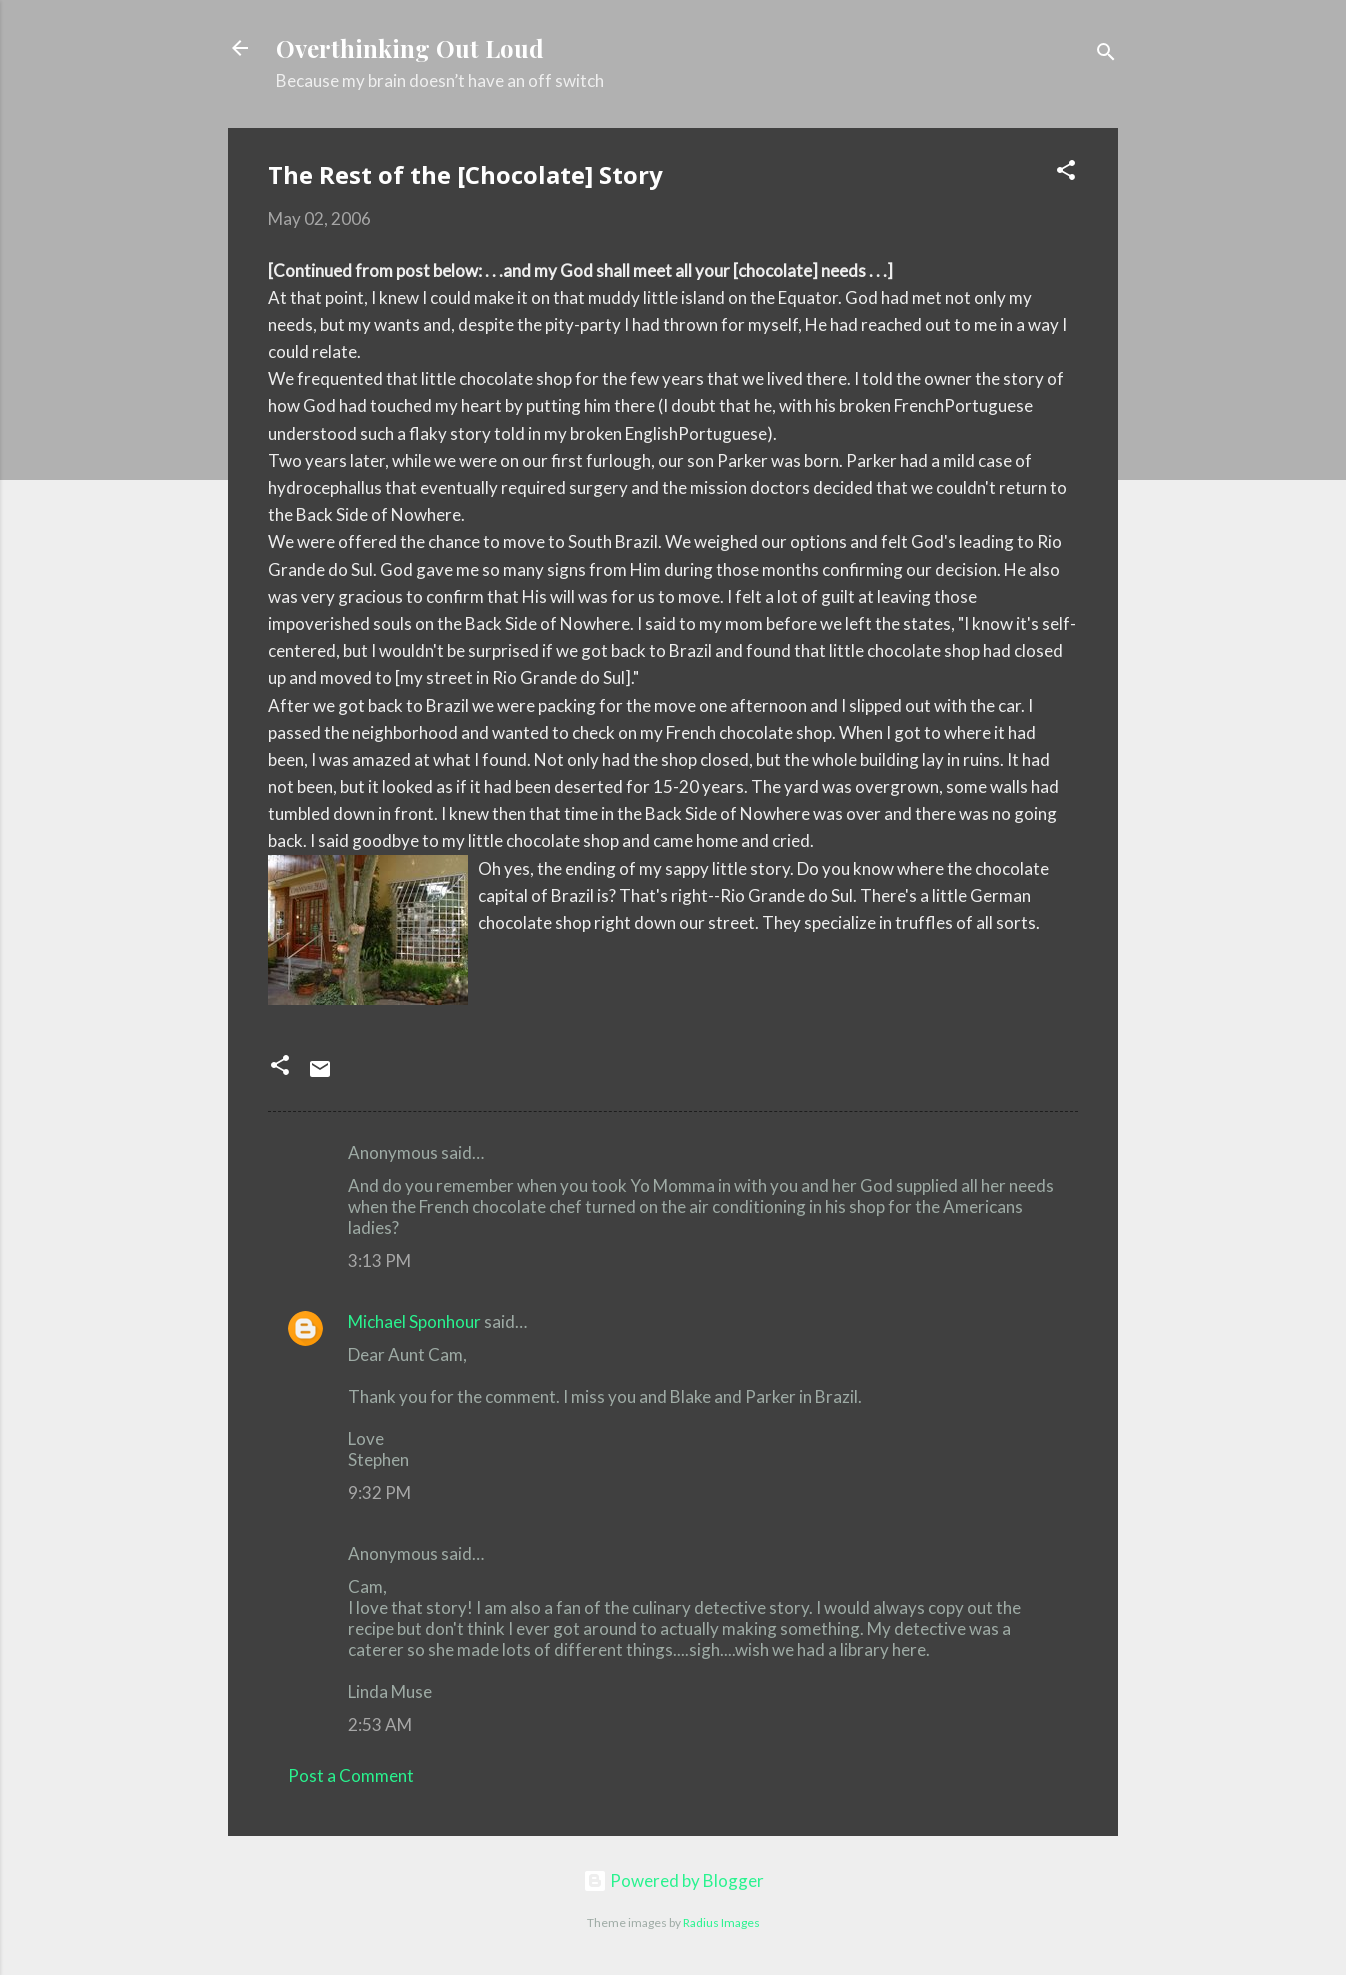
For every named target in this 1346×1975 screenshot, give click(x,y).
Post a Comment (351, 1775)
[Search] (1106, 54)
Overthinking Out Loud (410, 48)
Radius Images (721, 1922)
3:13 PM (379, 1260)
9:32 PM (379, 1492)
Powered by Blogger (673, 1880)
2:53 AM (380, 1724)
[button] (1066, 173)
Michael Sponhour (414, 1321)
